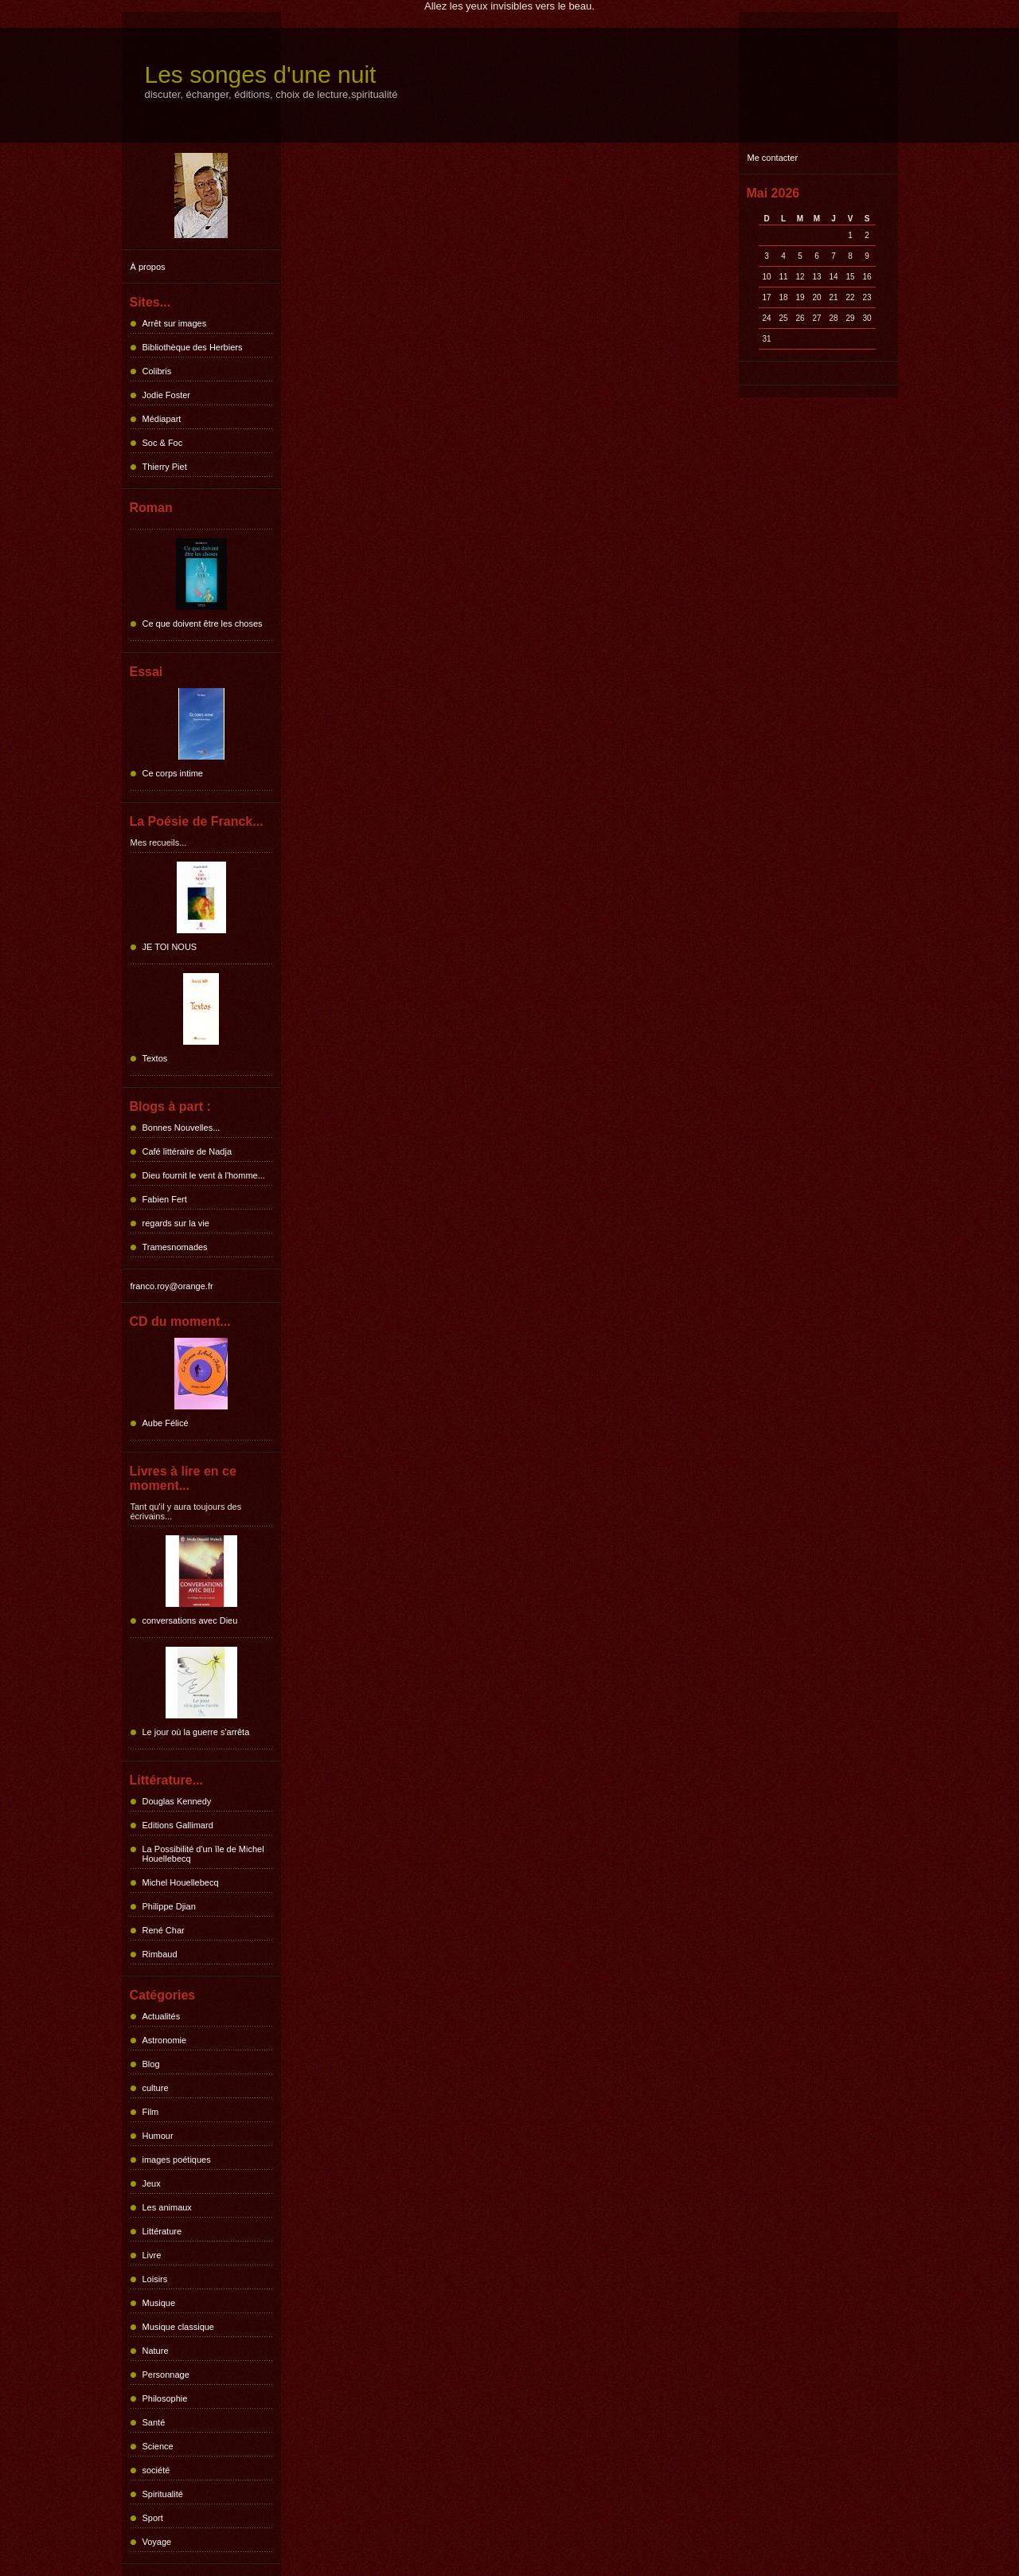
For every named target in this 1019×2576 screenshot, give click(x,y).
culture (156, 2088)
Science (158, 2446)
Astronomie (165, 2040)
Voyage (157, 2542)
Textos (155, 1058)
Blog (151, 2064)
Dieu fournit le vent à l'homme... (204, 1175)
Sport (153, 2518)
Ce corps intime (173, 773)
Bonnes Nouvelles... (182, 1127)
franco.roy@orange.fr (172, 1286)
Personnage (166, 2374)
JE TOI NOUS (170, 947)
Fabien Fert (165, 1199)
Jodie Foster (167, 395)
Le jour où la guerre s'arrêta (196, 1732)
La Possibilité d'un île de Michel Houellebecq (203, 1853)
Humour (158, 2135)
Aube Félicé (166, 1423)
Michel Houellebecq (181, 1882)
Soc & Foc (163, 443)
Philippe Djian (169, 1906)
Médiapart (162, 419)
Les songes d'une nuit (261, 74)
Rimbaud (160, 1954)
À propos (148, 267)
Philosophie (165, 2398)
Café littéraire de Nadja (187, 1151)
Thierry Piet (165, 466)
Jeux (152, 2183)
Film (151, 2112)
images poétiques (177, 2159)
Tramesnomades (175, 1247)
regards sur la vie (176, 1223)
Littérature (162, 2231)
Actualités (162, 2016)
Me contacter (773, 157)
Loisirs (155, 2279)
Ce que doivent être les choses (203, 623)
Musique (159, 2303)
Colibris (157, 371)
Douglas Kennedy (177, 1801)
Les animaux (167, 2207)
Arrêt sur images (175, 323)
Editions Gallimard (178, 1825)
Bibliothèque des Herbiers (193, 347)
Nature (156, 2350)
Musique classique (179, 2327)
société (156, 2470)
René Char (164, 1930)
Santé (154, 2422)
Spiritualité (163, 2494)
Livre (152, 2255)
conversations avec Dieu (190, 1620)
